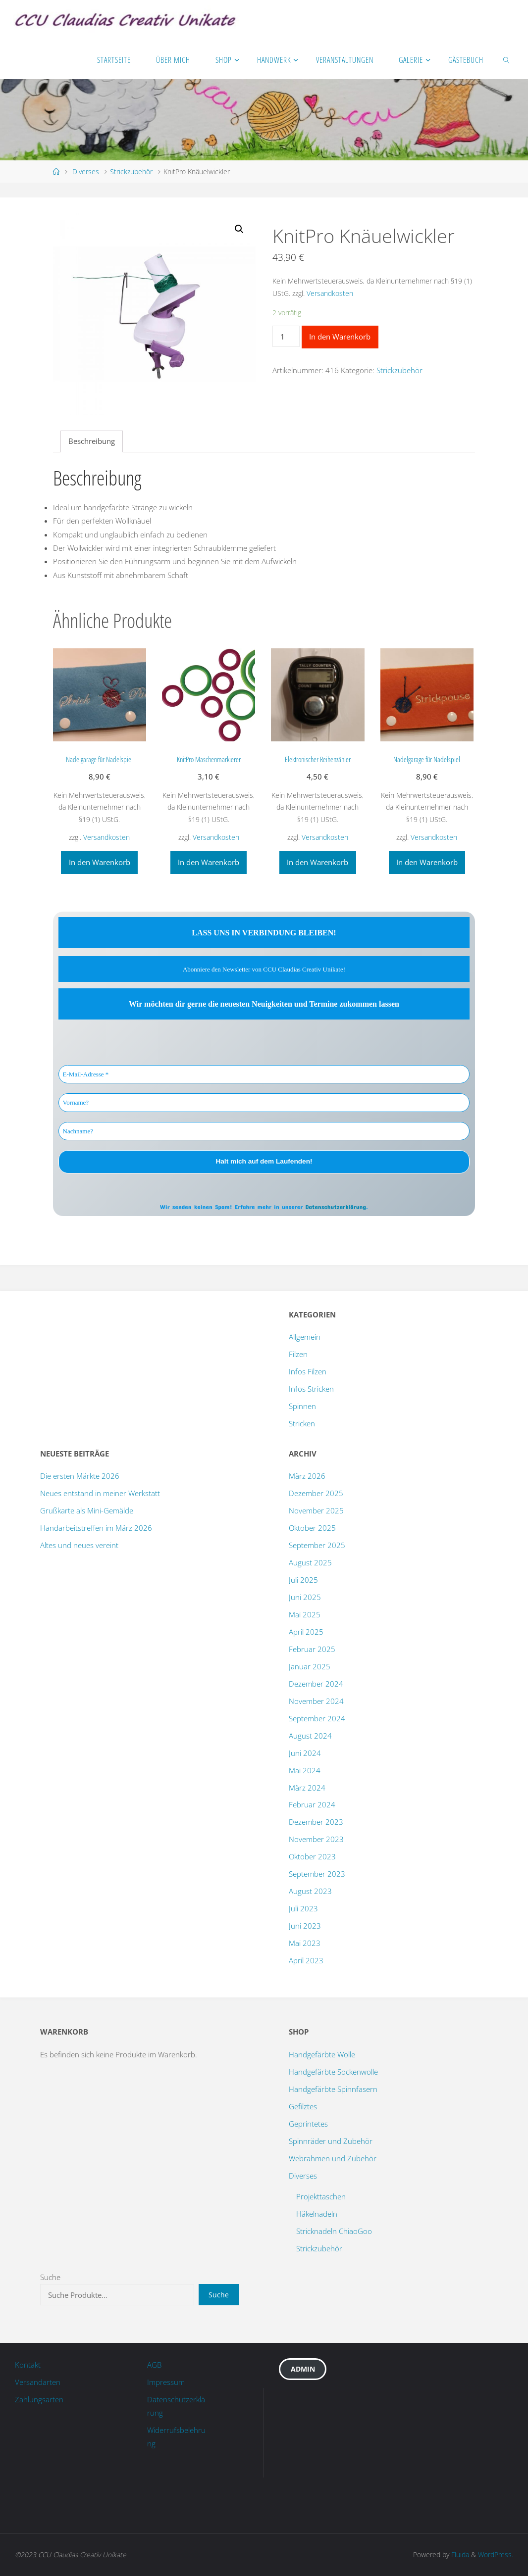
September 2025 (317, 1545)
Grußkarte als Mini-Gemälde (86, 1510)
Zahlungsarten (39, 2399)
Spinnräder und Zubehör (330, 2141)
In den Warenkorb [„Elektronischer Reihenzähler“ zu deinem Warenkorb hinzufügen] (317, 862)
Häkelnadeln (316, 2214)
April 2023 (306, 1960)
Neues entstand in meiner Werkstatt (100, 1493)
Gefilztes (303, 2106)
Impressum (166, 2382)
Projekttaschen (321, 2196)
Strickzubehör (131, 171)
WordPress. (495, 2554)
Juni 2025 (305, 1597)
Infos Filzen (307, 1371)
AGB (154, 2365)
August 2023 (310, 1891)
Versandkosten (330, 293)
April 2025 (306, 1632)
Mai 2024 (304, 1770)
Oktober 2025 (312, 1528)
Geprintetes (308, 2124)
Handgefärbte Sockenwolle (333, 2072)
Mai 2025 (304, 1614)
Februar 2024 (312, 1804)
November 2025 (316, 1510)
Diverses (85, 171)
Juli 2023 (303, 1908)
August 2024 (310, 1736)
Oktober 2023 (312, 1856)
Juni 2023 (305, 1926)
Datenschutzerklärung (335, 1207)
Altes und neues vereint (79, 1545)
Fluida (459, 2554)
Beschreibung (91, 441)
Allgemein (304, 1337)
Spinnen (302, 1406)
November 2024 (316, 1701)
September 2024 (317, 1718)
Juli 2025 (303, 1580)
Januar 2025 (309, 1666)
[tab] (91, 442)
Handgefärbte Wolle (322, 2054)
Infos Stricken (311, 1389)
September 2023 (317, 1874)
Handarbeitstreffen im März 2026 (96, 1528)
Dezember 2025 (316, 1493)
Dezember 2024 (316, 1684)
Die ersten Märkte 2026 (79, 1476)
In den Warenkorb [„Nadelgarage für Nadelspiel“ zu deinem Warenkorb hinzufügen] (99, 862)
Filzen (298, 1354)
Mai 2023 (304, 1943)
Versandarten (37, 2382)
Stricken (302, 1423)
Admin (303, 2369)
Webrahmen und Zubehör (332, 2158)
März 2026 (307, 1476)
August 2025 (310, 1562)
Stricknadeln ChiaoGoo (334, 2231)
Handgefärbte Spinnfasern (333, 2089)
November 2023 (316, 1839)
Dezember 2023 (316, 1822)
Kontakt (28, 2365)
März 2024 (307, 1788)
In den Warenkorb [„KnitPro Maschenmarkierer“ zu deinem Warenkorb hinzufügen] (208, 862)
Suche (50, 2277)
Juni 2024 (305, 1753)
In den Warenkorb (339, 336)
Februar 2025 (312, 1649)
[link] (507, 59)
